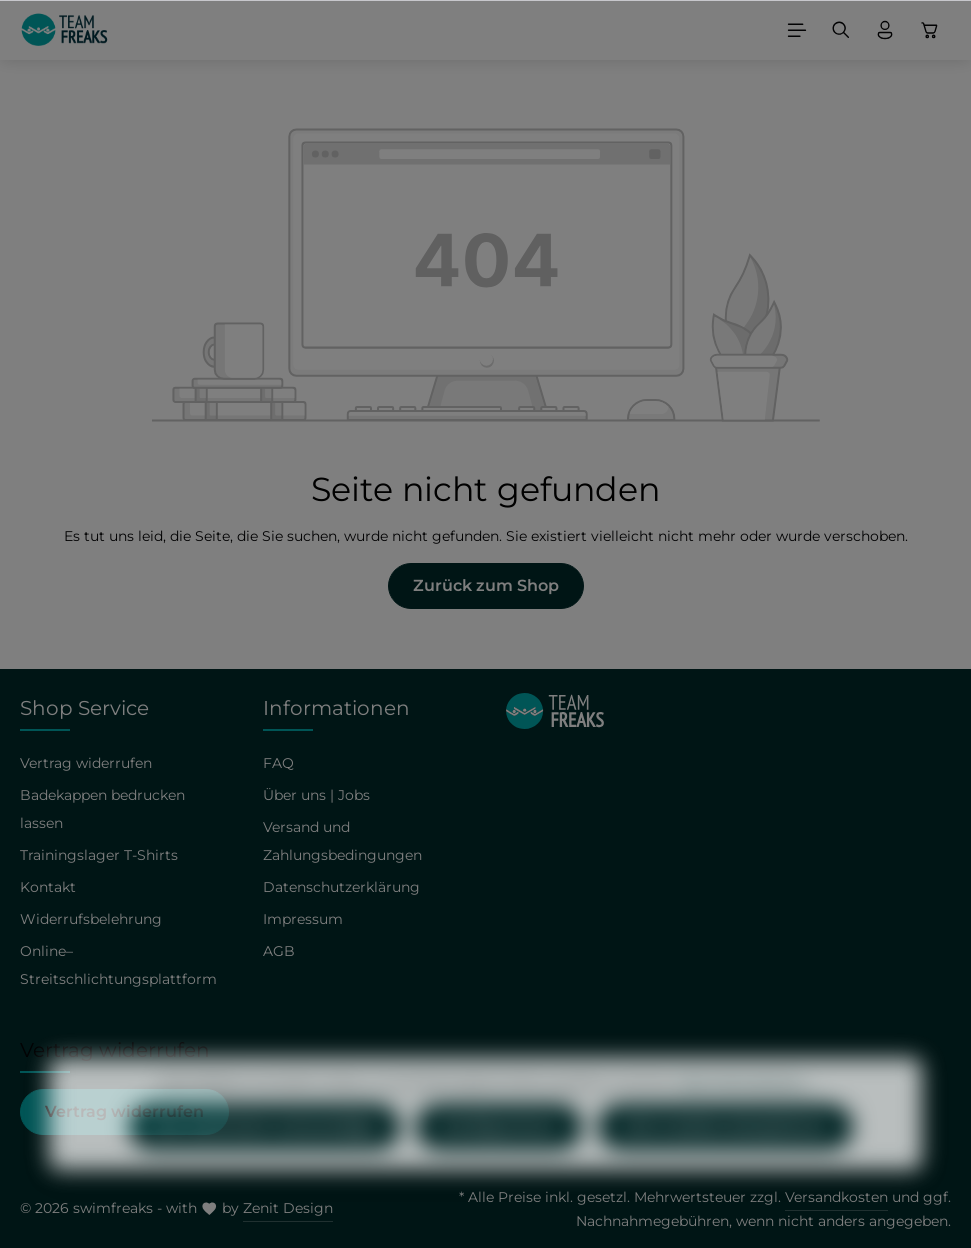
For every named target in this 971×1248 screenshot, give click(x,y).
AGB (279, 951)
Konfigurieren (499, 1162)
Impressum (303, 919)
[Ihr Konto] (885, 30)
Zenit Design (288, 1208)
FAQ (278, 763)
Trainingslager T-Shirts (99, 855)
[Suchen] (841, 30)
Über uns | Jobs (316, 795)
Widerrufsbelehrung (91, 919)
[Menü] (797, 30)
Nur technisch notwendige (264, 1162)
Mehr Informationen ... (746, 1118)
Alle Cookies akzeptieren (725, 1162)
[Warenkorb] (930, 30)
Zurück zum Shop (486, 585)
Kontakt (48, 887)
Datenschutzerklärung (341, 887)
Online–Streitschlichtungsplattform (118, 965)
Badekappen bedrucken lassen (102, 809)
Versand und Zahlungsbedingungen (342, 841)
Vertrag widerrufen (86, 763)
